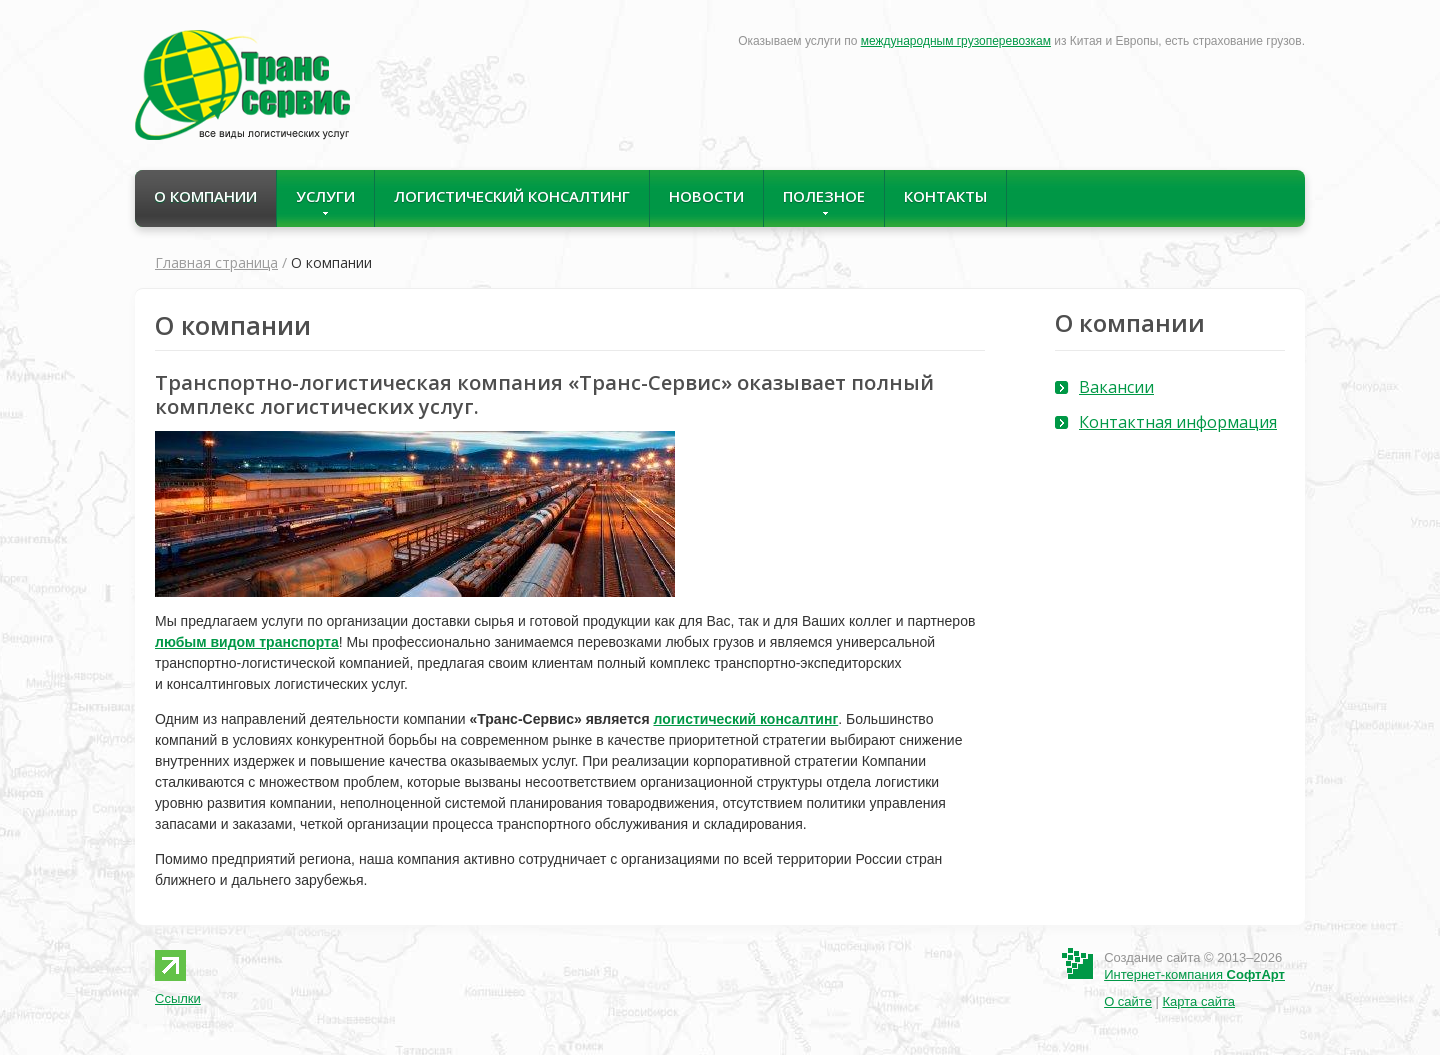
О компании (205, 196)
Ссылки (178, 998)
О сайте (1128, 1001)
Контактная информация (1178, 422)
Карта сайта (1199, 1001)
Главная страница (216, 262)
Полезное (824, 201)
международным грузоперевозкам (956, 41)
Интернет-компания (1194, 974)
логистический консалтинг (745, 719)
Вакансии (1116, 387)
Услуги (325, 201)
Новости (706, 196)
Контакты (945, 196)
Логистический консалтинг (512, 196)
